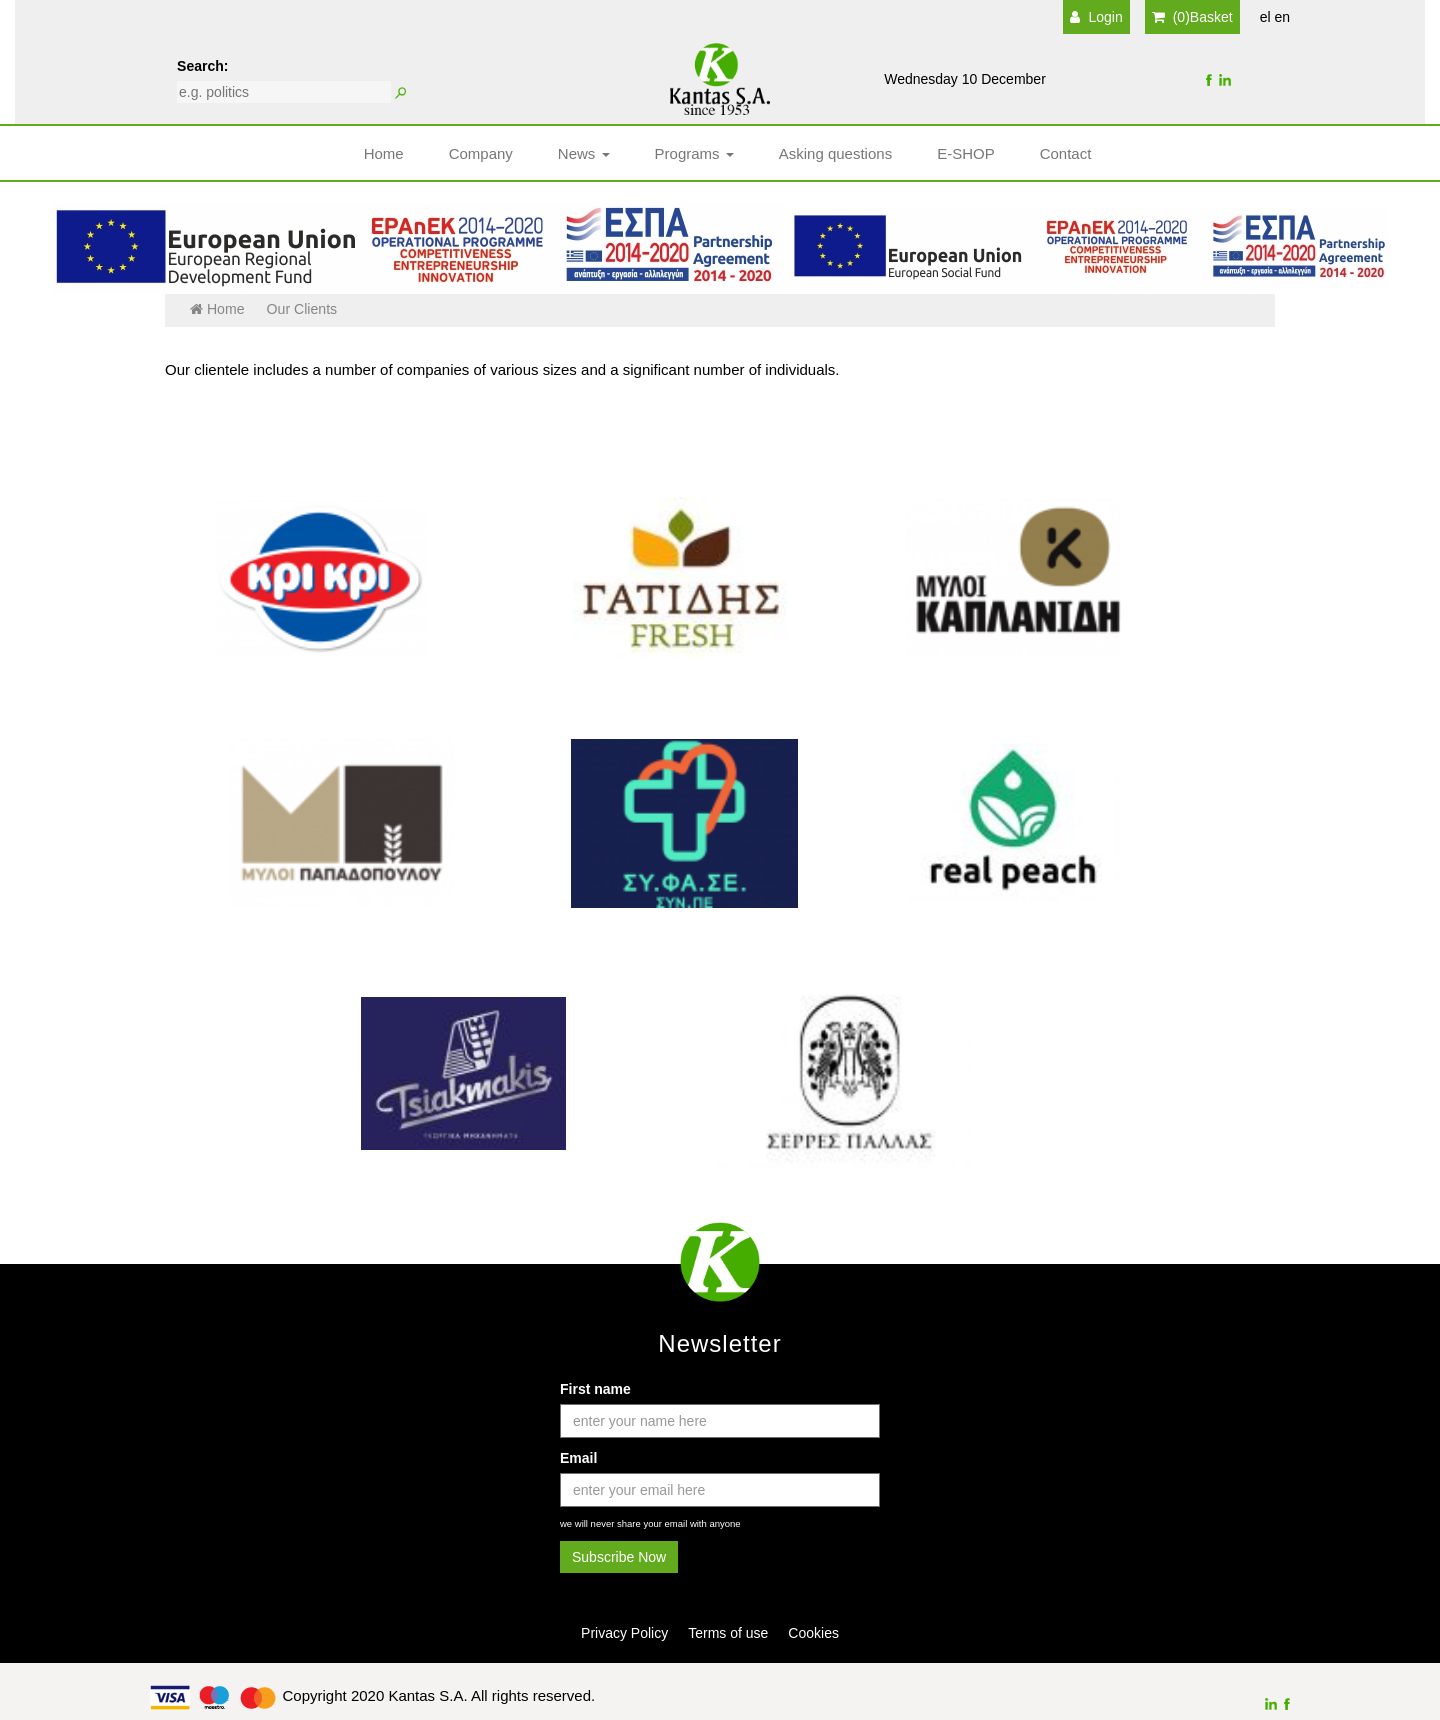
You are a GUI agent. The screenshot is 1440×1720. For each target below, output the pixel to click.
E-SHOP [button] (966, 153)
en (1282, 17)
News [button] (584, 153)
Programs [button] (694, 153)
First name (595, 1389)
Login (1105, 17)
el (1265, 17)
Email (578, 1458)
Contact (1066, 153)
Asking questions (835, 153)
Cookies (813, 1633)
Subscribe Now (619, 1557)
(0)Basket (1203, 17)
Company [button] (481, 153)
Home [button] (384, 153)
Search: (202, 66)
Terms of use (728, 1633)
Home (217, 309)
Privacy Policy (624, 1633)
